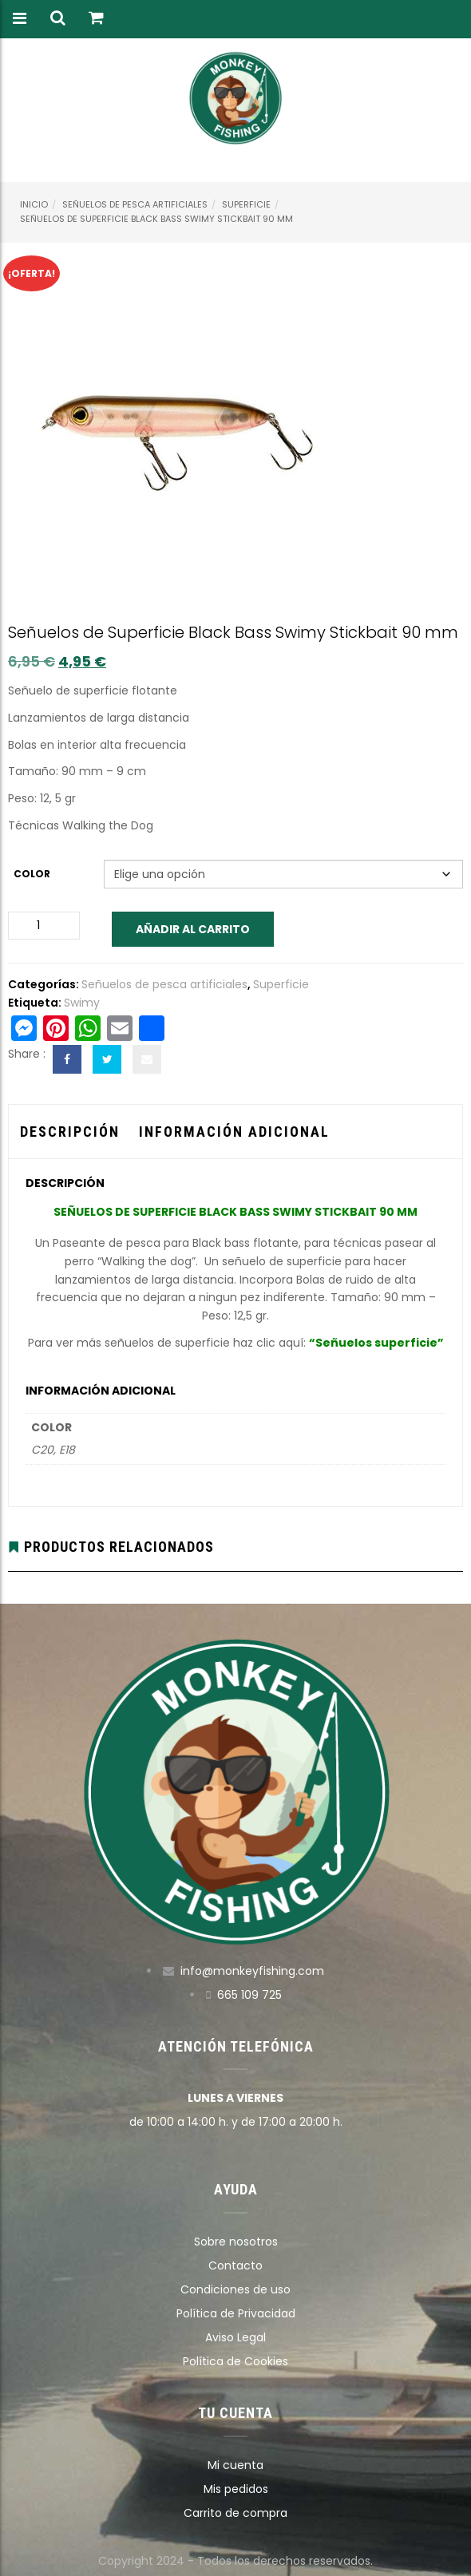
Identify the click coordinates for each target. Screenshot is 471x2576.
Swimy (82, 1003)
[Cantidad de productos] (44, 926)
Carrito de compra (235, 2513)
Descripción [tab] (70, 1131)
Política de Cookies (235, 2361)
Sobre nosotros (236, 2242)
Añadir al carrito (193, 929)
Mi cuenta (235, 2465)
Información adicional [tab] (234, 1131)
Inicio (34, 204)
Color (32, 873)
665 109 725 (249, 1995)
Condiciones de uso (235, 2289)
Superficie (246, 204)
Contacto (235, 2265)
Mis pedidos (236, 2489)
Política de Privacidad (235, 2313)
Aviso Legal (235, 2337)
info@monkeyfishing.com (252, 1971)
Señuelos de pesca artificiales (135, 204)
